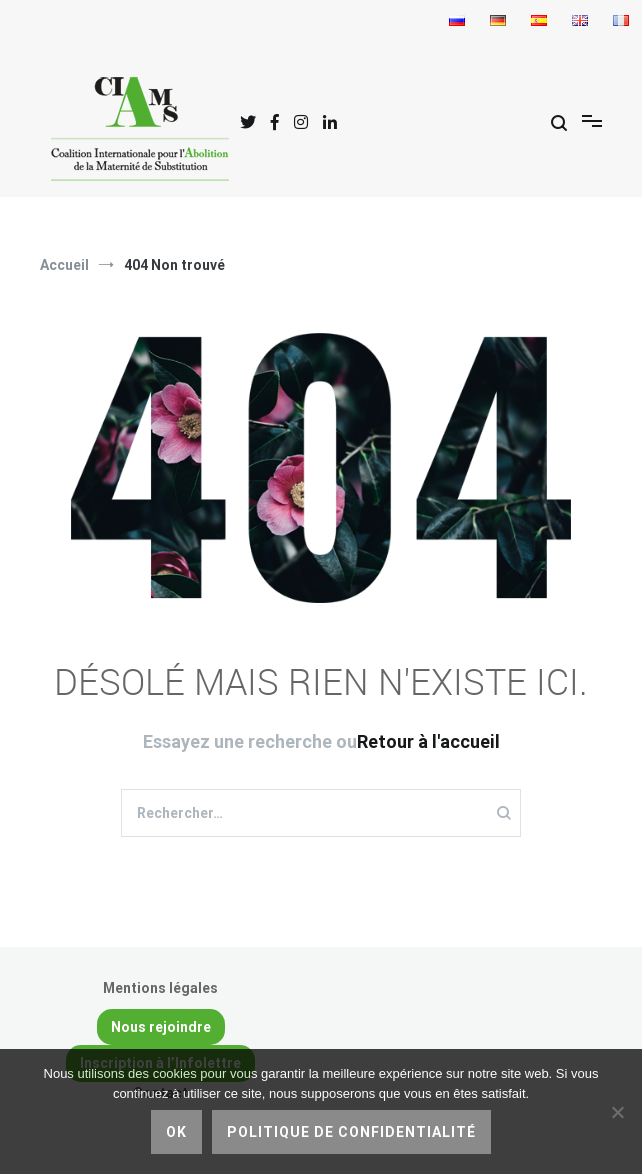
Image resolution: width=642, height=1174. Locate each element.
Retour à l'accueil (428, 741)
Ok (176, 1132)
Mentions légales (160, 988)
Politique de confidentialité (351, 1132)
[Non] (617, 1112)
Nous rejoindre (161, 1027)
